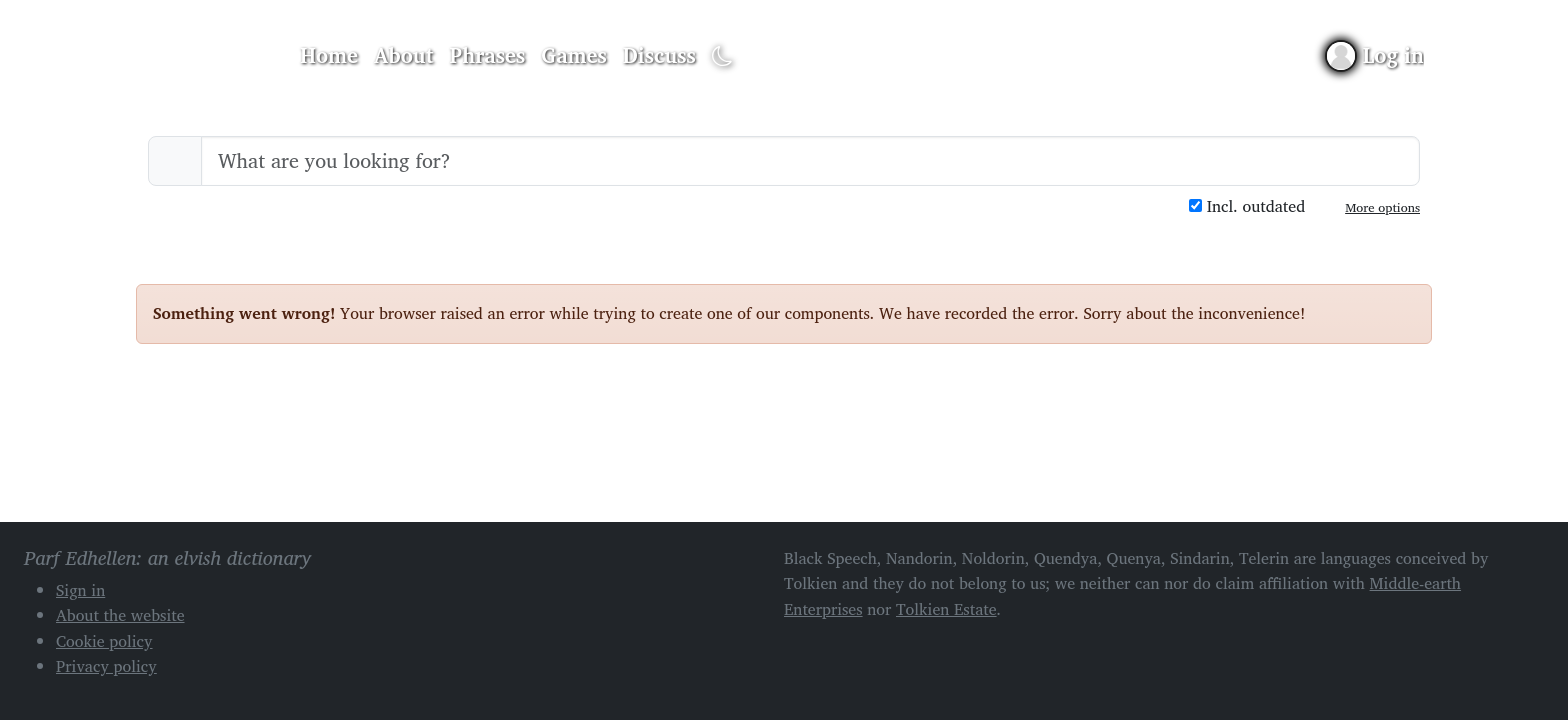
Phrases (488, 55)
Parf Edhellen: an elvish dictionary (206, 56)
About (404, 55)
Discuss (659, 55)
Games (573, 55)
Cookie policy (104, 641)
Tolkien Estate (946, 609)
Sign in (80, 590)
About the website (120, 615)
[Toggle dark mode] (722, 56)
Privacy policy (106, 666)
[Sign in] (1375, 55)
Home (329, 55)
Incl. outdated (1247, 206)
